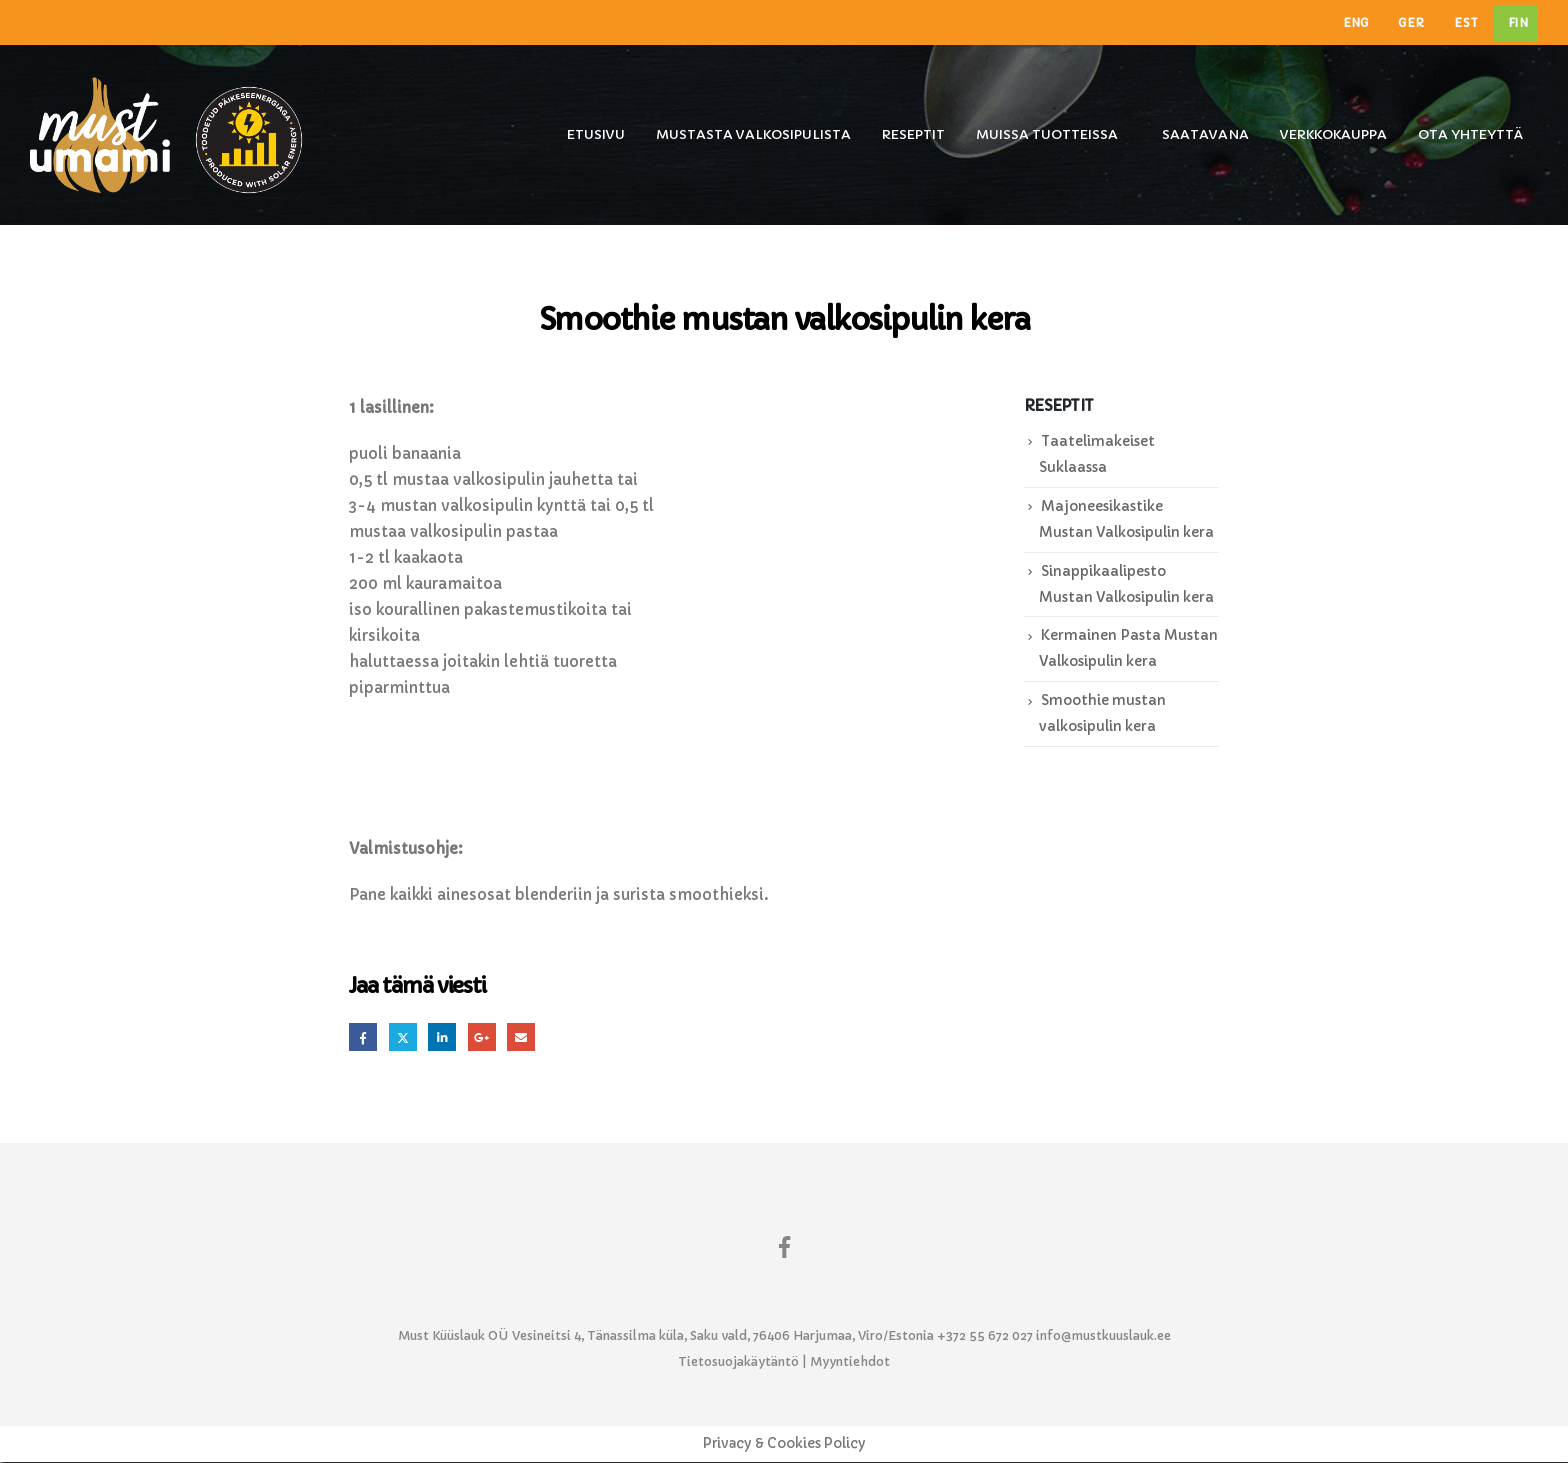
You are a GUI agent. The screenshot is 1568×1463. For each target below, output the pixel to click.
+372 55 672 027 (985, 1336)
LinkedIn (444, 1037)
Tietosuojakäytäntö (738, 1362)
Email (525, 1037)
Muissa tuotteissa (1047, 134)
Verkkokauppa (1333, 134)
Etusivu (596, 134)
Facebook (363, 1037)
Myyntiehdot (850, 1362)
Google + (485, 1037)
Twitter (404, 1037)
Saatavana (1205, 134)
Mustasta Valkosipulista (753, 134)
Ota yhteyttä (1470, 134)
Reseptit (913, 134)
